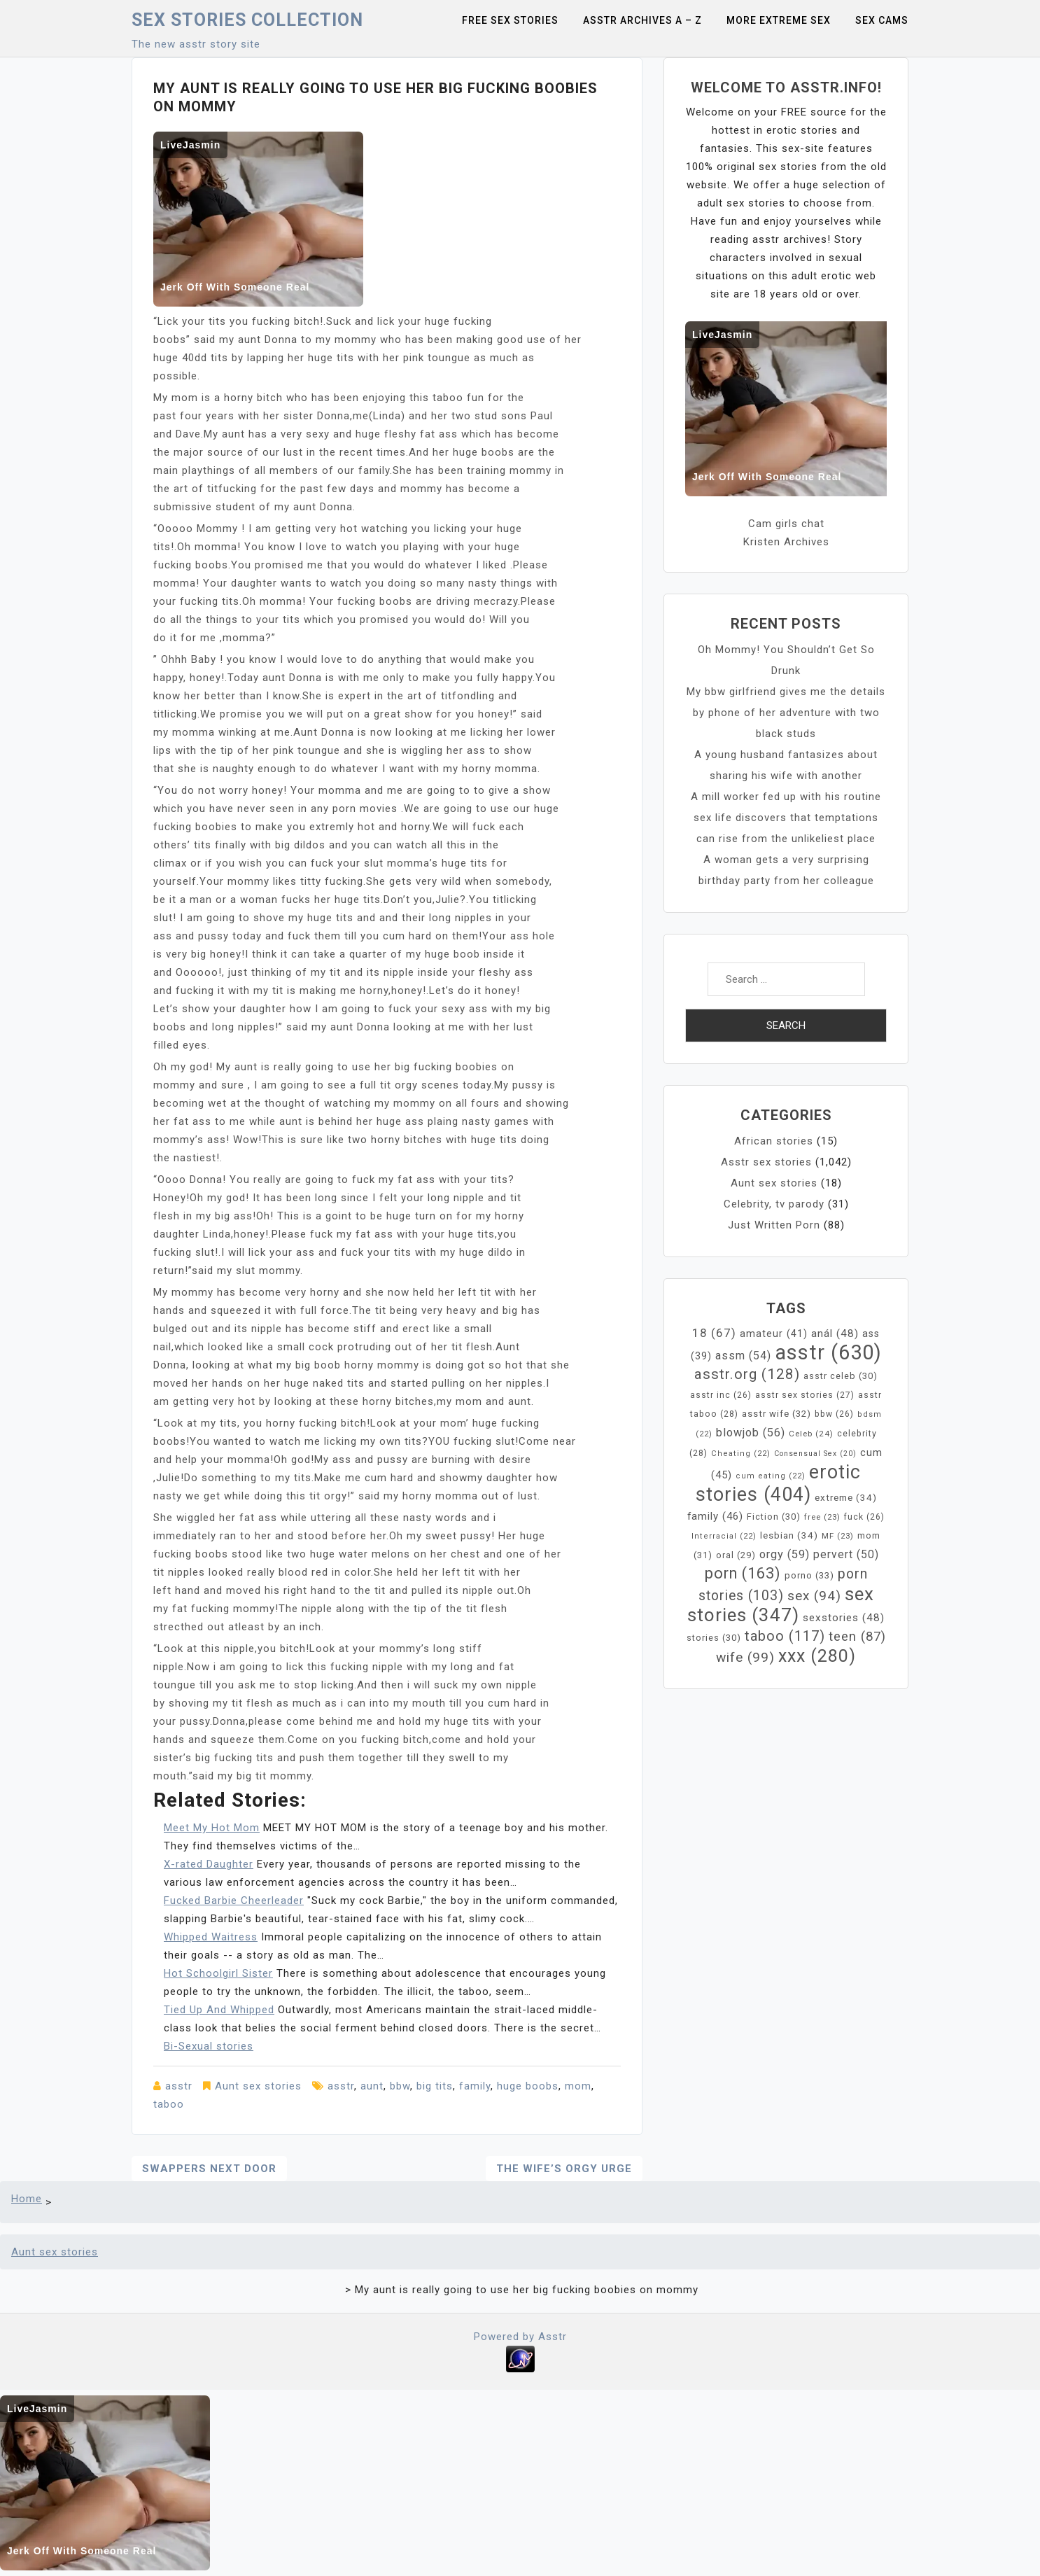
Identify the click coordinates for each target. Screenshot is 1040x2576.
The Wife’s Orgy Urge (564, 2168)
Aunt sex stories (258, 2086)
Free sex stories (510, 20)
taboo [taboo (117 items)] (785, 1636)
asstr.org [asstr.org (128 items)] (747, 1374)
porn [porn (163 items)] (743, 1573)
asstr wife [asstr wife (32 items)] (776, 1413)
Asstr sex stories (766, 1162)
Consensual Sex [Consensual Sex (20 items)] (815, 1453)
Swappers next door (209, 2168)
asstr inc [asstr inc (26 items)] (721, 1395)
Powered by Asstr (520, 2336)
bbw (400, 2086)
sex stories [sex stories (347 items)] (780, 1604)
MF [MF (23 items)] (838, 1536)
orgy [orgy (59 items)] (784, 1554)
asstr (178, 2086)
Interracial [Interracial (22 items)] (724, 1536)
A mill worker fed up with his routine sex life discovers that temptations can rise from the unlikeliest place (786, 817)
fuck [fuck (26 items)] (864, 1517)
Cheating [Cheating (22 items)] (741, 1453)
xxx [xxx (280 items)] (817, 1656)
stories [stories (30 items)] (714, 1637)
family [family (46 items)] (715, 1516)
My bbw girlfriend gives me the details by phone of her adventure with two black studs (786, 712)
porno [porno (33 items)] (809, 1575)
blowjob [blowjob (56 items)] (750, 1432)
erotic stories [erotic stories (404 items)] (779, 1483)
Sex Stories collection (247, 20)
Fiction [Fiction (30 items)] (774, 1516)
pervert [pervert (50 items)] (846, 1554)
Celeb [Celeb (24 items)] (811, 1433)
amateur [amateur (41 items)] (774, 1334)
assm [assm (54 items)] (743, 1355)
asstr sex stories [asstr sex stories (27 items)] (805, 1395)
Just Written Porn (774, 1225)
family (475, 2086)
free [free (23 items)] (822, 1517)
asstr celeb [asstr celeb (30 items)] (840, 1376)
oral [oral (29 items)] (736, 1555)
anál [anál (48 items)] (835, 1333)
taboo (168, 2104)
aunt (372, 2086)
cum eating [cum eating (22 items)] (771, 1475)
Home (26, 2198)
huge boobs (527, 2086)
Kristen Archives (786, 542)
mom (578, 2086)
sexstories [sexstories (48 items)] (844, 1617)
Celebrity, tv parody (774, 1204)
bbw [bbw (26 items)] (834, 1414)
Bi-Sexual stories (208, 2046)
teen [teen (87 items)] (857, 1636)
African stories (773, 1141)
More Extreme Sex (778, 20)
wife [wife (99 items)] (745, 1657)
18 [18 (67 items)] (714, 1333)
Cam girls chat (786, 523)
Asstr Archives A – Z (642, 20)
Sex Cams (881, 20)
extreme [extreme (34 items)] (846, 1497)
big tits (434, 2086)
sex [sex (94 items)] (814, 1596)
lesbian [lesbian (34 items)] (789, 1535)
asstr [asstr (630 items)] (828, 1352)
